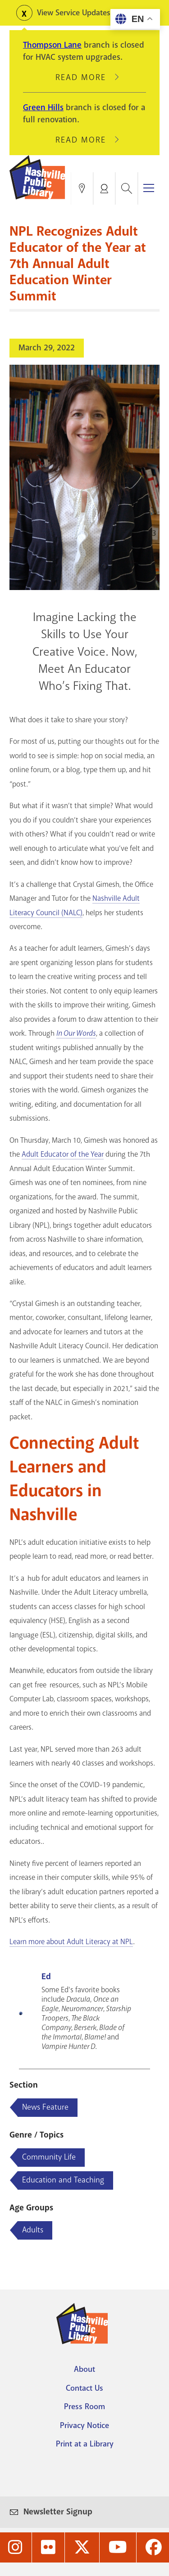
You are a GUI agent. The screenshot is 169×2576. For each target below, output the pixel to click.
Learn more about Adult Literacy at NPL (71, 1941)
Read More (84, 77)
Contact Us (84, 2388)
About (84, 2369)
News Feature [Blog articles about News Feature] (45, 2107)
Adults (32, 2230)
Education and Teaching (63, 2180)
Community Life (49, 2157)
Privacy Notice (84, 2425)
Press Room (84, 2406)
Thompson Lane (52, 45)
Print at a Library (85, 2444)
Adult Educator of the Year (63, 1154)
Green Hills (43, 107)
